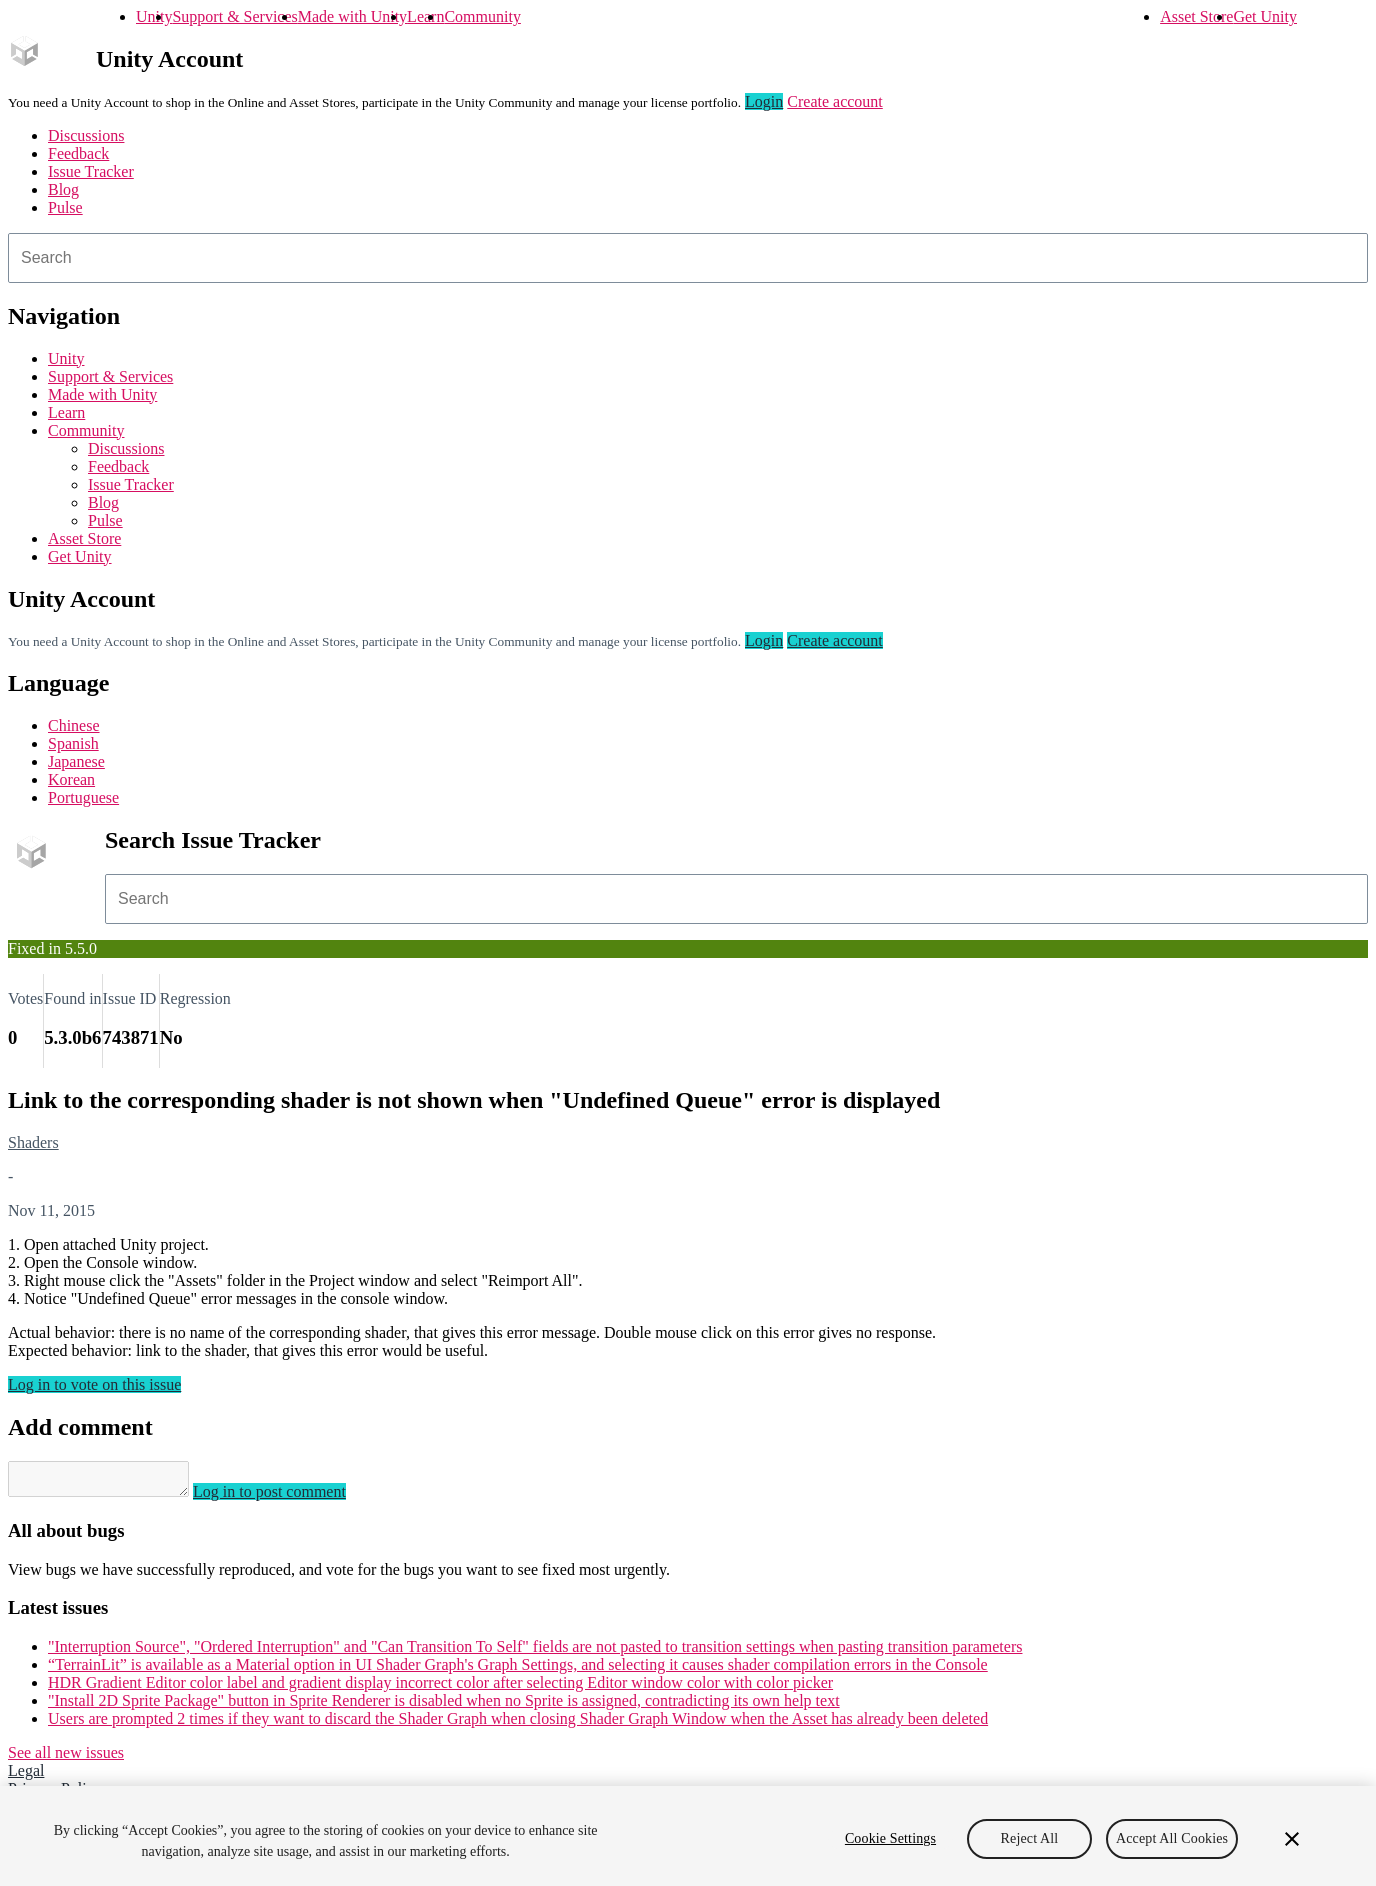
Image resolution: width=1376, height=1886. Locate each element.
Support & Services (234, 16)
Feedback (78, 153)
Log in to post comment (289, 1497)
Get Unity (1265, 16)
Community (482, 16)
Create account (835, 101)
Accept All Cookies (1172, 1838)
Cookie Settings (890, 1838)
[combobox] (688, 258)
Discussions (86, 135)
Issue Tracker (91, 171)
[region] (688, 1836)
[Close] (1292, 1839)
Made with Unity (352, 16)
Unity (154, 16)
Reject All (1030, 1838)
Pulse (65, 207)
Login (764, 101)
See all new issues (66, 1758)
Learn (425, 16)
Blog (63, 189)
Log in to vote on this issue (94, 1384)
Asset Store (1196, 16)
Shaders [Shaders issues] (33, 1142)
